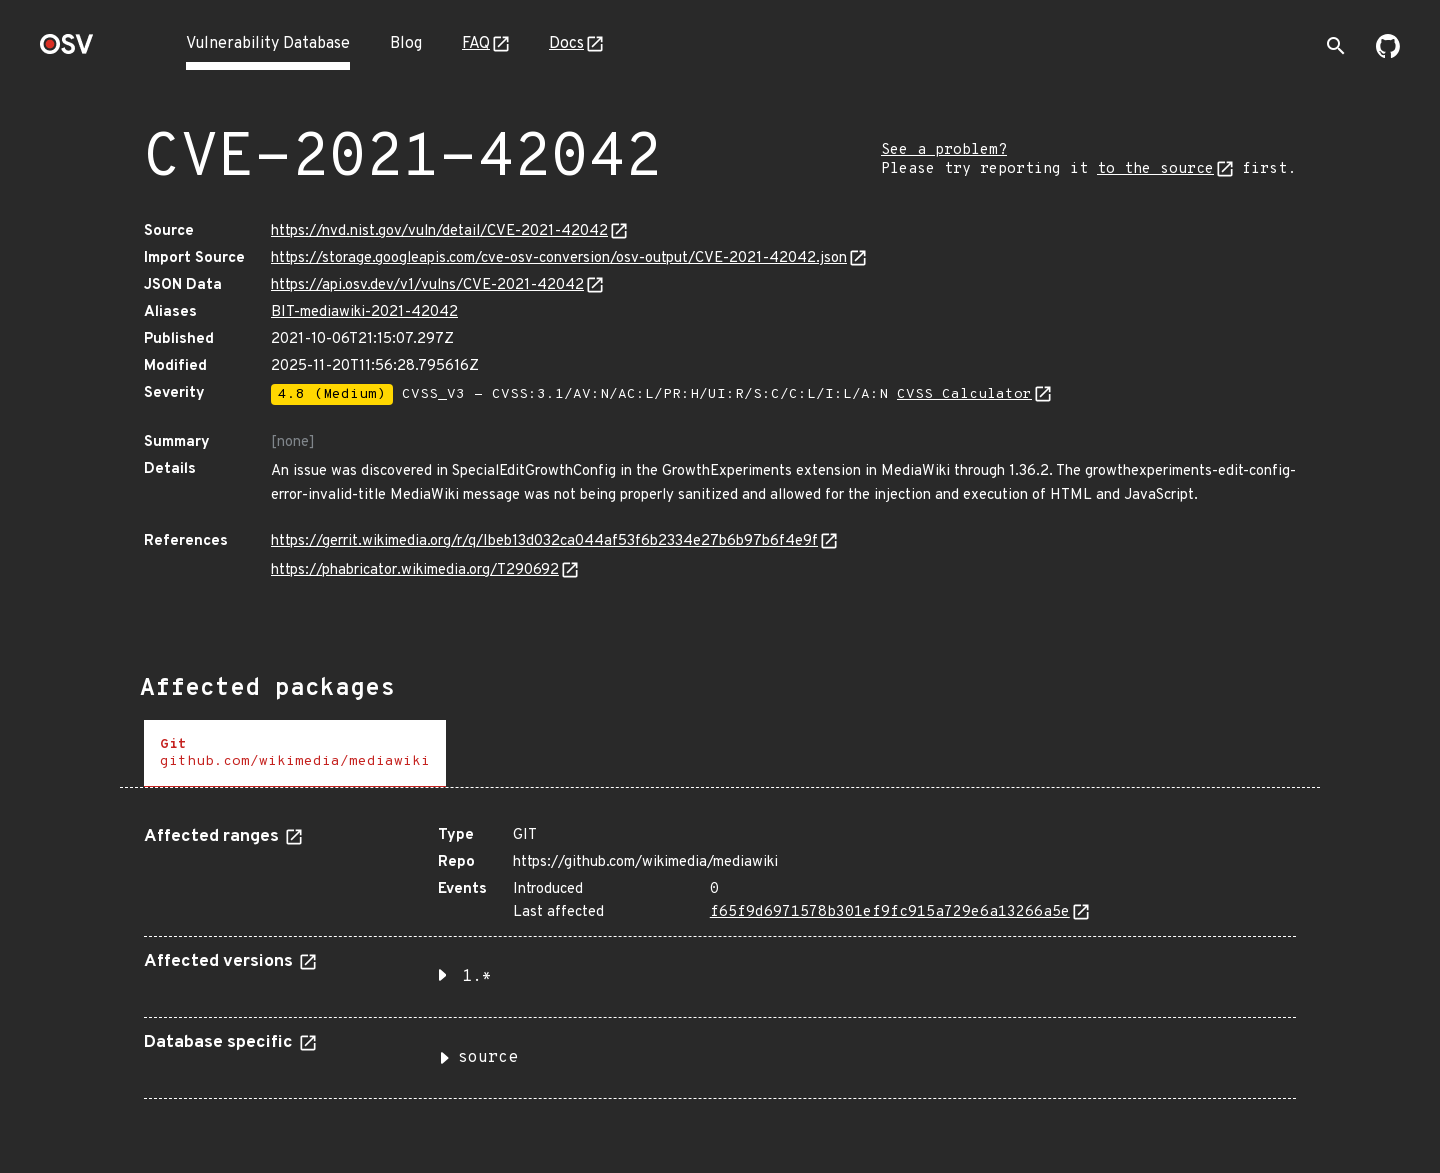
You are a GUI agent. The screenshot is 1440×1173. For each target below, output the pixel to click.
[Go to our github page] (1388, 54)
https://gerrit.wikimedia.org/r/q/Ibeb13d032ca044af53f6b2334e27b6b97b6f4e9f (544, 541)
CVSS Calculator (964, 394)
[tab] (295, 753)
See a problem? (944, 150)
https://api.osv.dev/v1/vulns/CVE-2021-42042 (427, 285)
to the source (1155, 169)
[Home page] (67, 50)
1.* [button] (477, 977)
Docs (566, 44)
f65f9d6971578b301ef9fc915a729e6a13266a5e (890, 912)
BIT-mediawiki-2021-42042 (364, 312)
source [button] (488, 1058)
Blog (406, 44)
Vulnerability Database (268, 44)
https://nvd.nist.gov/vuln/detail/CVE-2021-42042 (439, 231)
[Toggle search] (1336, 46)
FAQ (476, 44)
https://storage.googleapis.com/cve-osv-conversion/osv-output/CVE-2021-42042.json (559, 258)
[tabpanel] (720, 955)
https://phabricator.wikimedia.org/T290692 (415, 570)
